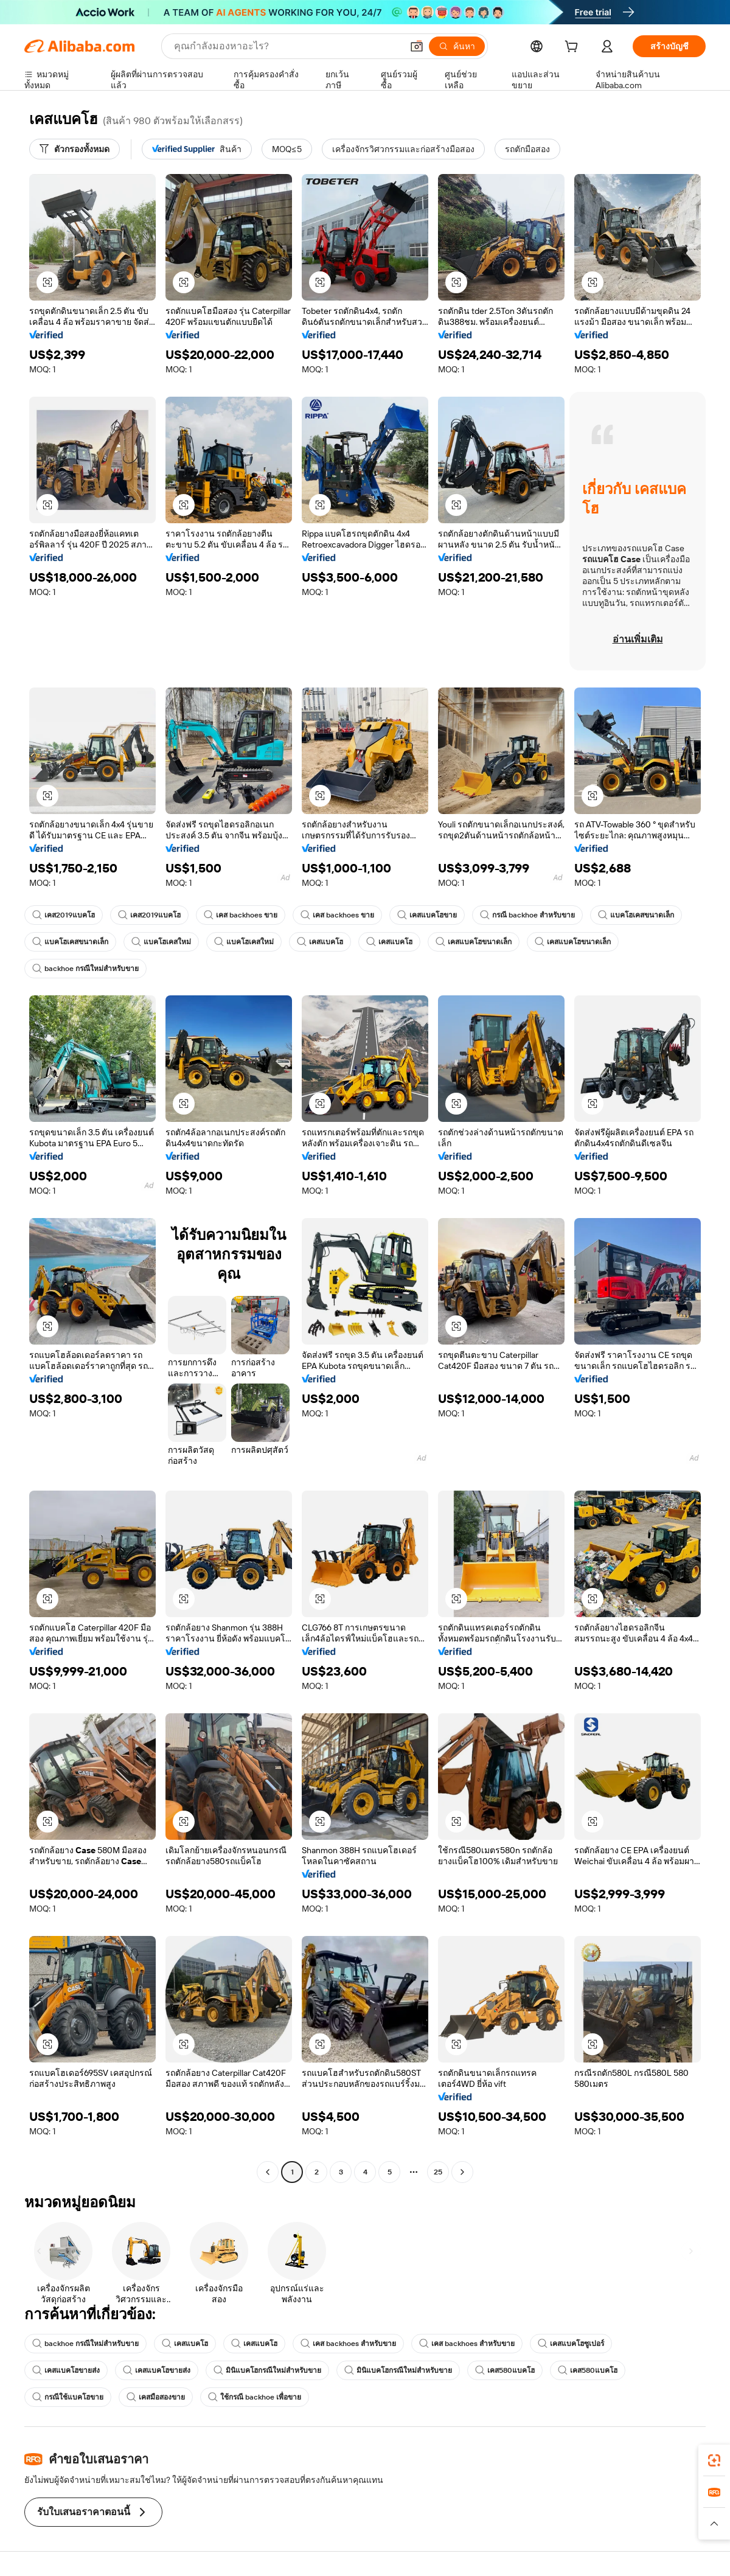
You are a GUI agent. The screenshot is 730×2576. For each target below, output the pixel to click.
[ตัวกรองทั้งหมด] (74, 149)
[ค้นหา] (457, 46)
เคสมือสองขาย (156, 2397)
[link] (714, 2460)
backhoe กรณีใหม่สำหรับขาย (85, 968)
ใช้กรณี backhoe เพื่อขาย (254, 2397)
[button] (416, 46)
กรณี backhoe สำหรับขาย (527, 915)
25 (438, 2172)
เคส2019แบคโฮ (63, 915)
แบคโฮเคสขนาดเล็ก (636, 915)
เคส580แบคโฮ (505, 2370)
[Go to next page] (462, 2172)
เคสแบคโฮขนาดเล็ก (474, 942)
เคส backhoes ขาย (240, 915)
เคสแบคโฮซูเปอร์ (571, 2343)
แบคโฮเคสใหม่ (161, 942)
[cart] (574, 48)
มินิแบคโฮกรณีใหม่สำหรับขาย (267, 2370)
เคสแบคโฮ (320, 942)
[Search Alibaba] (287, 46)
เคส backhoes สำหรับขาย (348, 2343)
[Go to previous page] (268, 2172)
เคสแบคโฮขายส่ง (66, 2370)
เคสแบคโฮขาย (427, 915)
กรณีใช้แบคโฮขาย (67, 2397)
